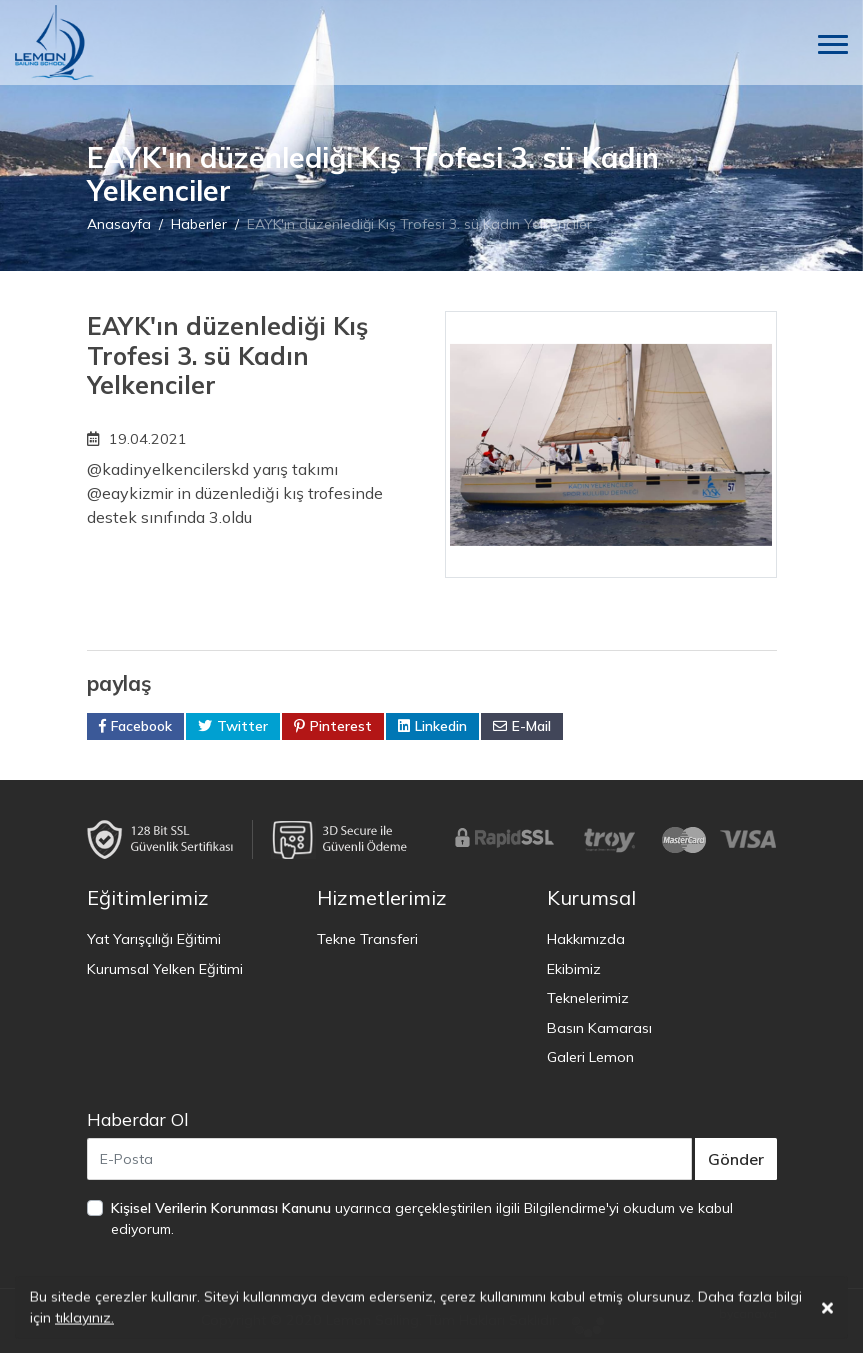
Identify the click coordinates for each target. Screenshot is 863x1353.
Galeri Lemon (590, 1057)
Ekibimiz (574, 969)
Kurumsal (591, 897)
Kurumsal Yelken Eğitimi (165, 969)
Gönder (736, 1159)
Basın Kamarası (599, 1028)
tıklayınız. (84, 1320)
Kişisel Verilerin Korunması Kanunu (221, 1208)
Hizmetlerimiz (382, 897)
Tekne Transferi (367, 939)
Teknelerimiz (588, 998)
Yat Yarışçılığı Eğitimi (154, 939)
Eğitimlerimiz (148, 897)
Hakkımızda (586, 939)
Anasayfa (119, 224)
